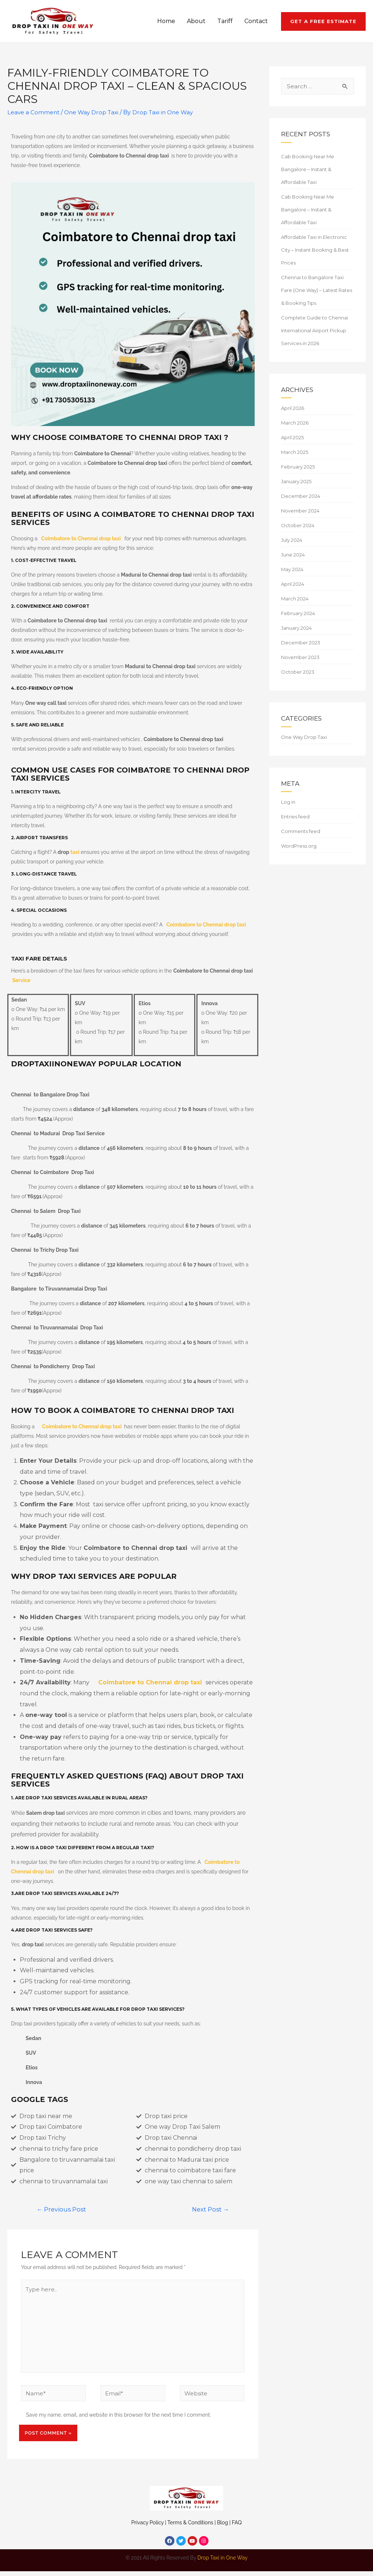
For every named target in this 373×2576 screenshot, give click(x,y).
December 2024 (300, 496)
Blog (222, 2527)
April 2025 (292, 437)
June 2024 (293, 555)
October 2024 (297, 525)
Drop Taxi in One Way (222, 2562)
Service (21, 980)
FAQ (237, 2527)
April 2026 (292, 408)
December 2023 (300, 642)
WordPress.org (299, 846)
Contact (256, 21)
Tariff (225, 21)
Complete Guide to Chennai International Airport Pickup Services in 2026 (314, 330)
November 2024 (300, 511)
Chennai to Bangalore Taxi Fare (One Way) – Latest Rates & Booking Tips (316, 290)
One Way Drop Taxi (93, 112)
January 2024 (296, 628)
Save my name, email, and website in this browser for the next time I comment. (118, 2420)
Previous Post (62, 2209)
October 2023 (297, 672)
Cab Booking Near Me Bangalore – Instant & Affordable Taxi (307, 169)
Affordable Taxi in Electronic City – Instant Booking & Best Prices (315, 250)
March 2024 (295, 599)
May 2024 (292, 569)
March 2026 (295, 423)
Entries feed (295, 816)
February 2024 (298, 613)
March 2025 (294, 452)
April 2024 (292, 584)
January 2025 (296, 481)
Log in (288, 802)
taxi (74, 852)
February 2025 (298, 467)
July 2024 (291, 540)
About (196, 21)
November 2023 (300, 657)
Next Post (209, 2209)
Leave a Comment (33, 112)
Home (166, 21)
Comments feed (300, 831)
